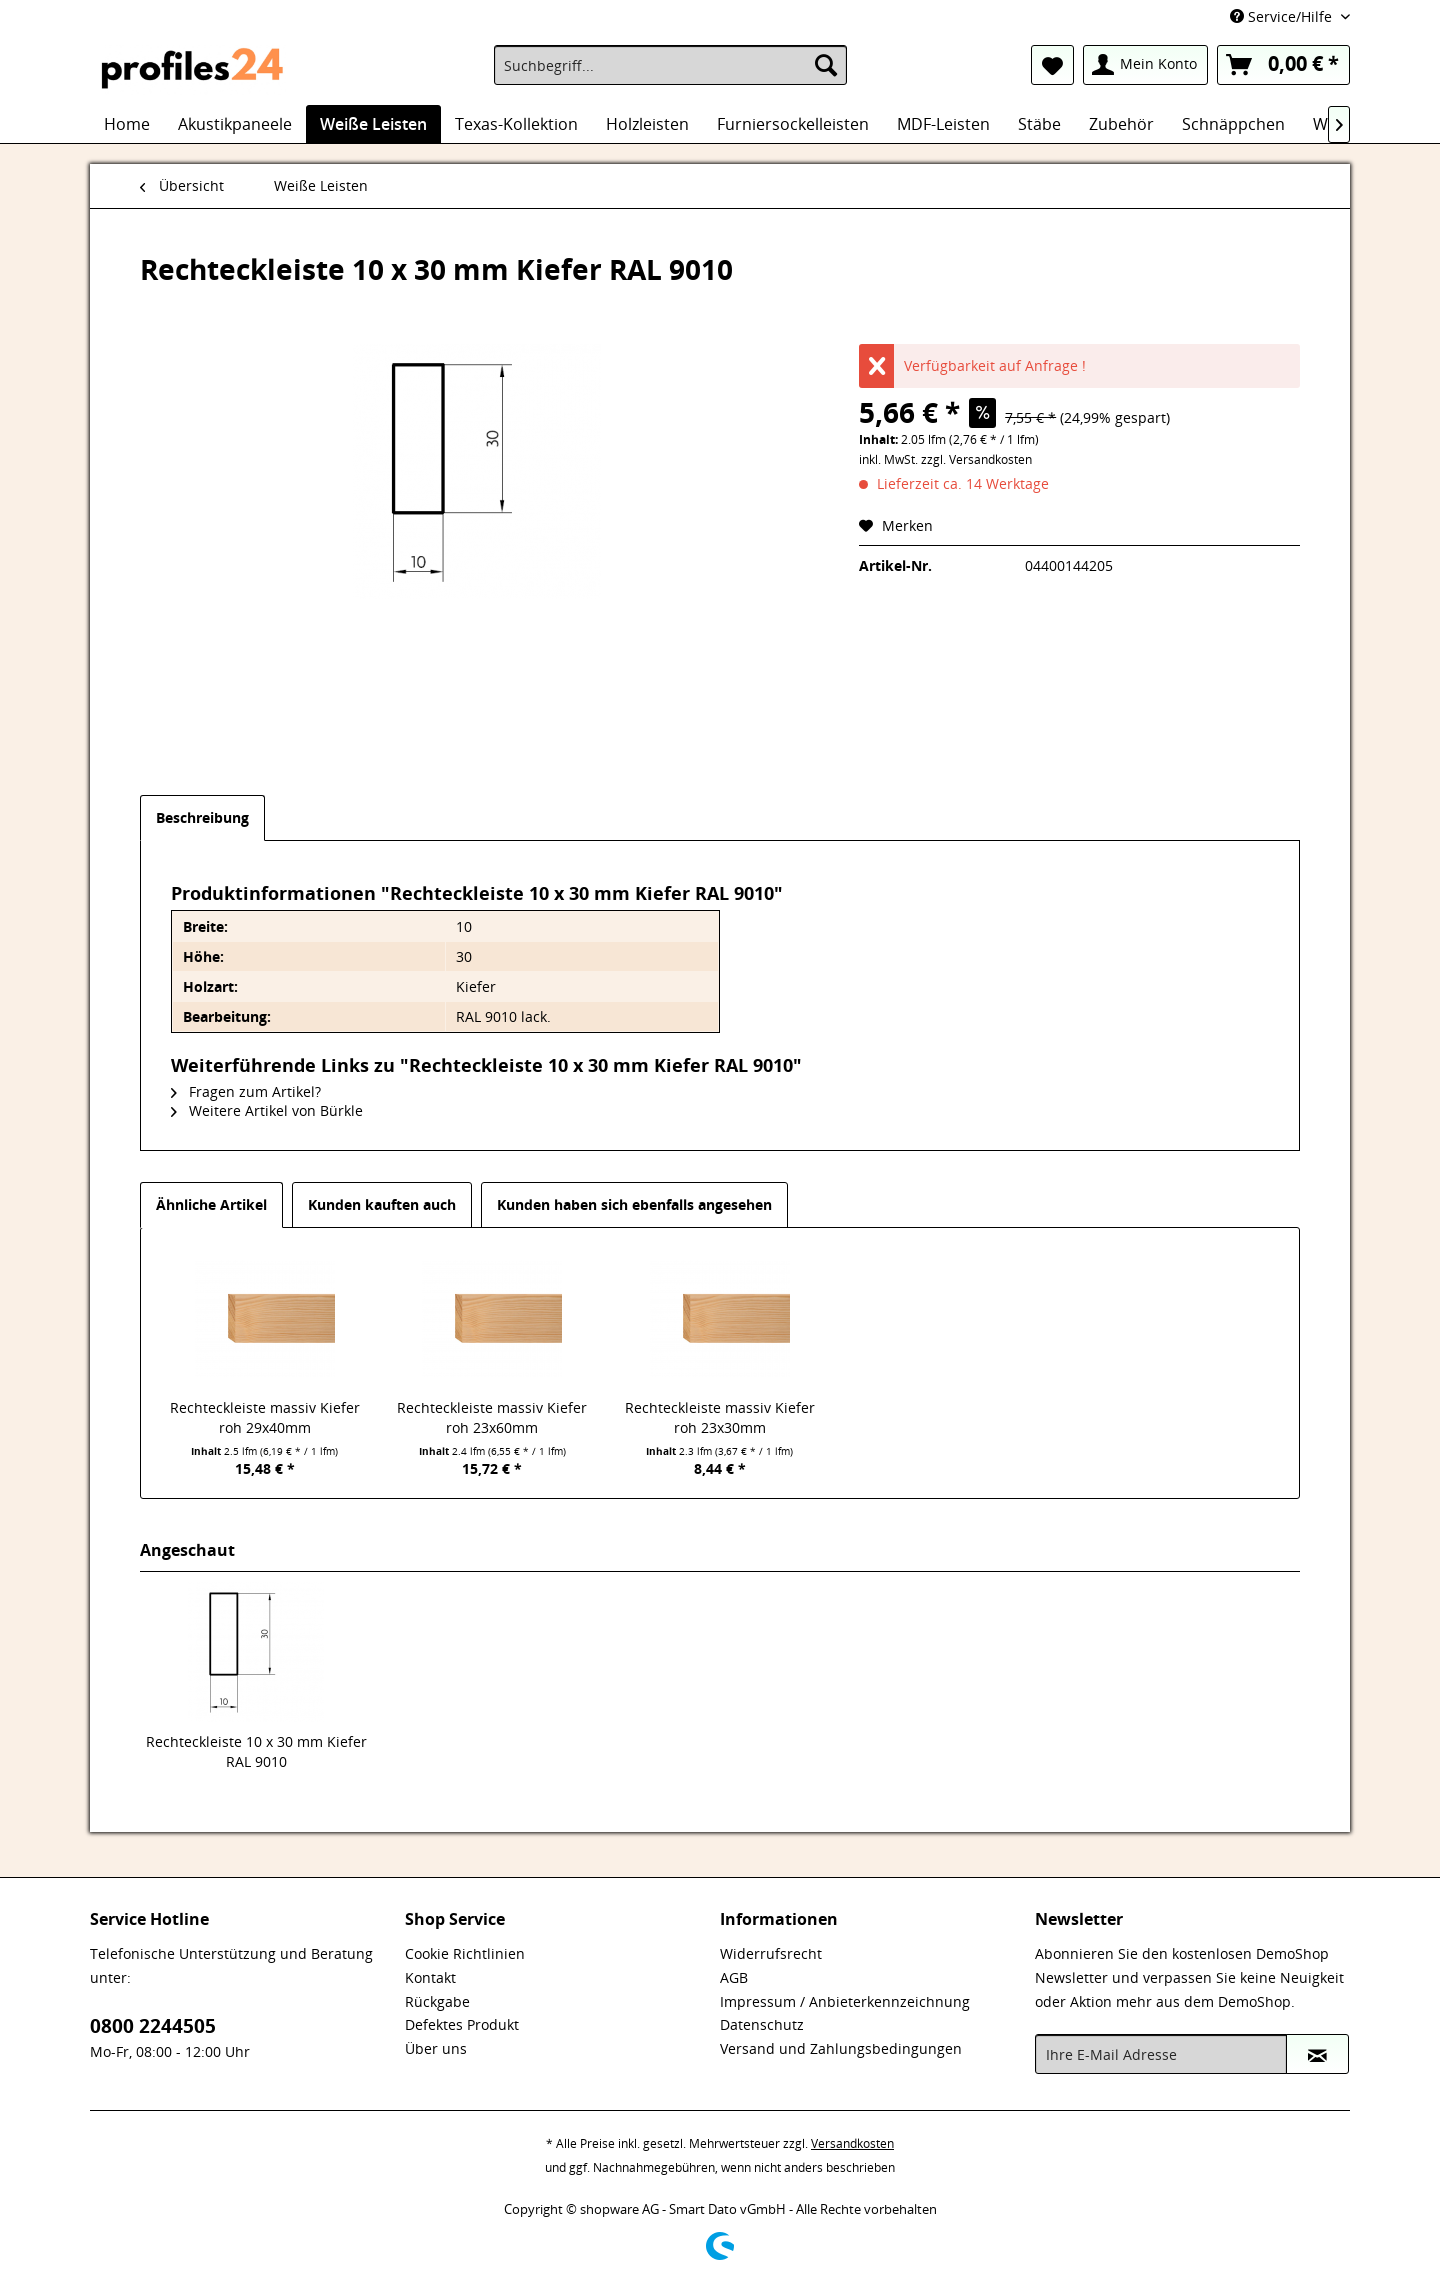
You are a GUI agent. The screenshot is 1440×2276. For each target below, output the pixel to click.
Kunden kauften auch (382, 1204)
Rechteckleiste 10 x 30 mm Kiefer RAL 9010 (256, 1751)
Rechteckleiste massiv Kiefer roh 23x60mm (492, 1417)
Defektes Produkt (462, 2024)
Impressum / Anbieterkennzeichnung (845, 2001)
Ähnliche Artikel (211, 1204)
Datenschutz (762, 2024)
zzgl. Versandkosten (976, 459)
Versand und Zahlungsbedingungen (841, 2048)
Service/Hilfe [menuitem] (1283, 16)
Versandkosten (852, 2143)
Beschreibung (202, 817)
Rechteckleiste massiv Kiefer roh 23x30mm (720, 1417)
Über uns (436, 2048)
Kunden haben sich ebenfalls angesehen (634, 1204)
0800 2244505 (153, 2026)
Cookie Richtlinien (465, 1953)
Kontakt (430, 1977)
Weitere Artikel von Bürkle (267, 1110)
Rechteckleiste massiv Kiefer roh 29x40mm (265, 1417)
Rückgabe (437, 2001)
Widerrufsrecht (771, 1953)
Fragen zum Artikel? (246, 1091)
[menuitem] (670, 65)
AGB (734, 1977)
